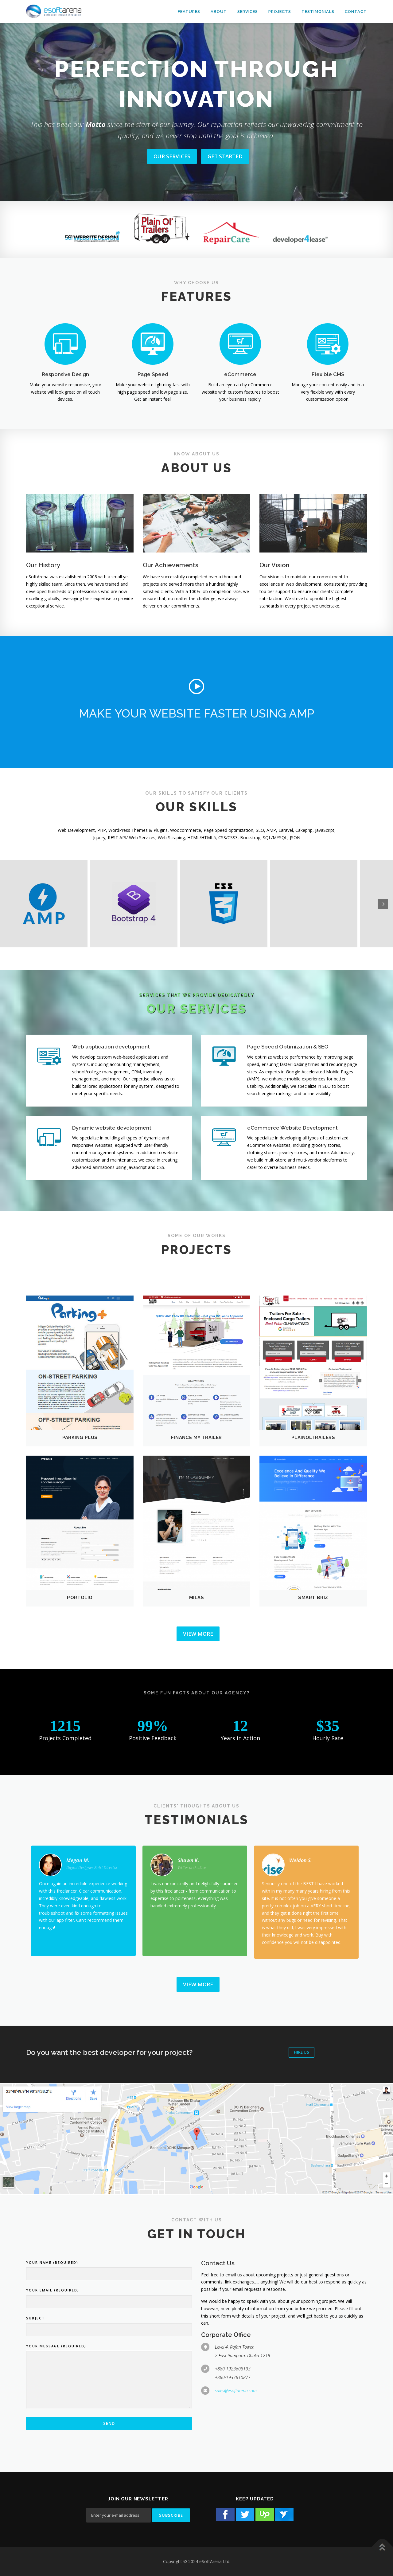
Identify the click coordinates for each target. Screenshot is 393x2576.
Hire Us (301, 2052)
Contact (356, 11)
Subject (35, 2318)
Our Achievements (170, 565)
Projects (279, 11)
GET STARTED (225, 156)
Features (189, 11)
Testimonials (318, 11)
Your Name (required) (52, 2262)
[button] (196, 686)
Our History (43, 565)
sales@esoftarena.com (236, 2390)
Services (247, 11)
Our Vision (274, 565)
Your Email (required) (52, 2290)
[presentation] (383, 904)
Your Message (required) (56, 2346)
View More (198, 1633)
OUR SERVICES (172, 156)
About (219, 11)
